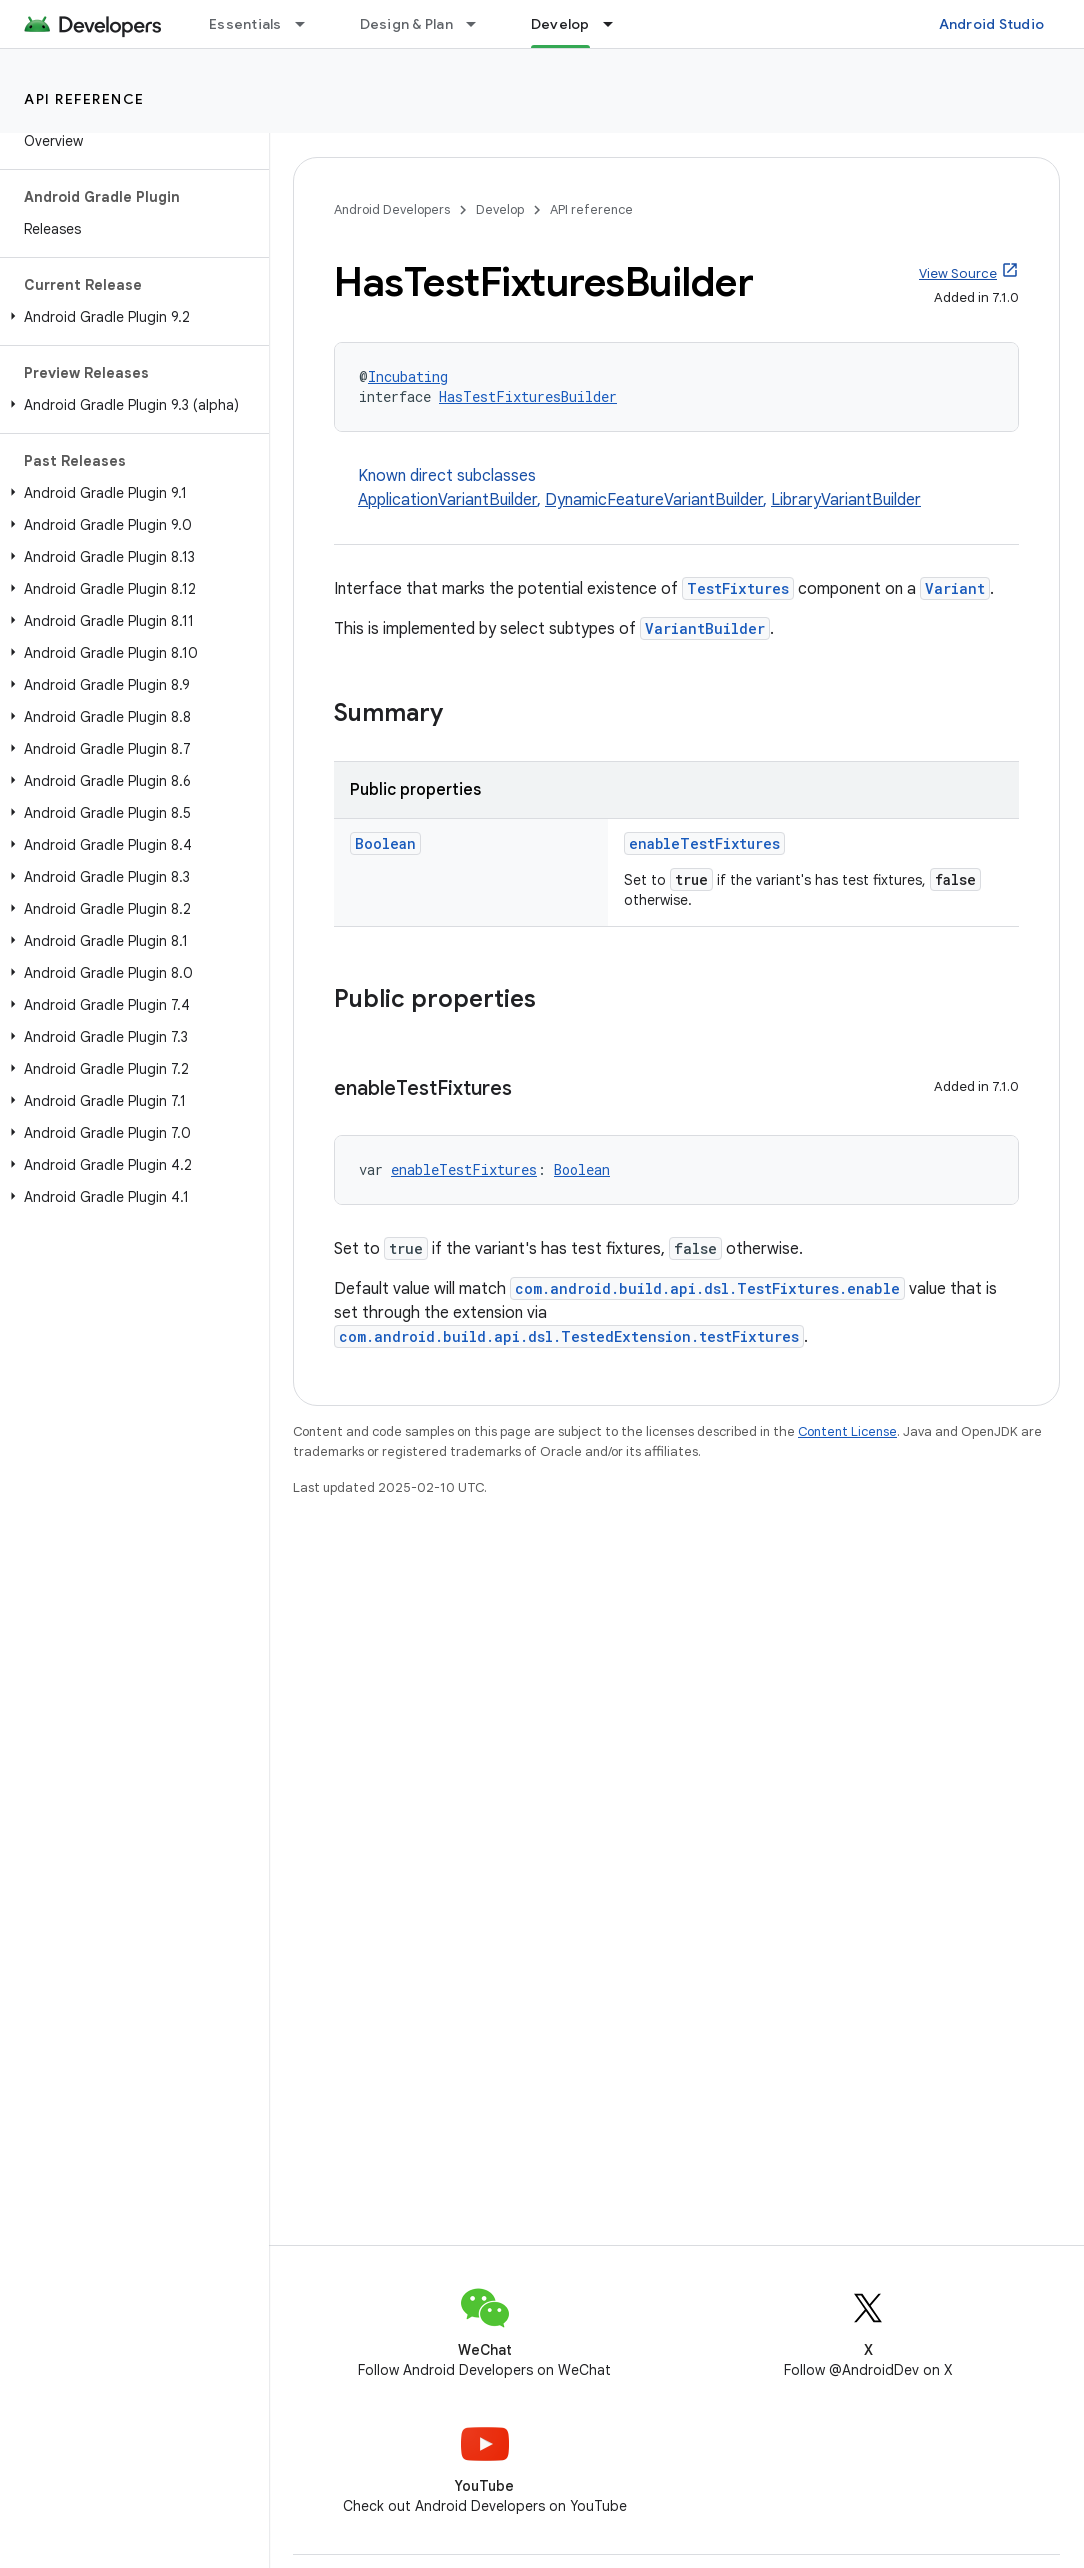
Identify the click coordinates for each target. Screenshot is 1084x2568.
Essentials (245, 24)
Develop (500, 209)
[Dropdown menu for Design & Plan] (480, 24)
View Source (958, 273)
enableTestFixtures (704, 843)
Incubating (408, 376)
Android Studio (992, 24)
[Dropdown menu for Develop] (617, 24)
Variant (955, 588)
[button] (130, 317)
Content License (847, 1431)
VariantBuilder (705, 628)
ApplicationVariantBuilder (447, 500)
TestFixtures (738, 588)
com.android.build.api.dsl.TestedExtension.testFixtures (569, 1336)
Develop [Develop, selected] (560, 24)
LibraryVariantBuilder (846, 500)
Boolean (385, 843)
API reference (84, 99)
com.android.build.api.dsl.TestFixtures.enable (707, 1288)
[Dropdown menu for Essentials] (309, 24)
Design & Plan (406, 24)
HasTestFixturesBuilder (528, 396)
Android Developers (392, 209)
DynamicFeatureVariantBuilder (654, 500)
